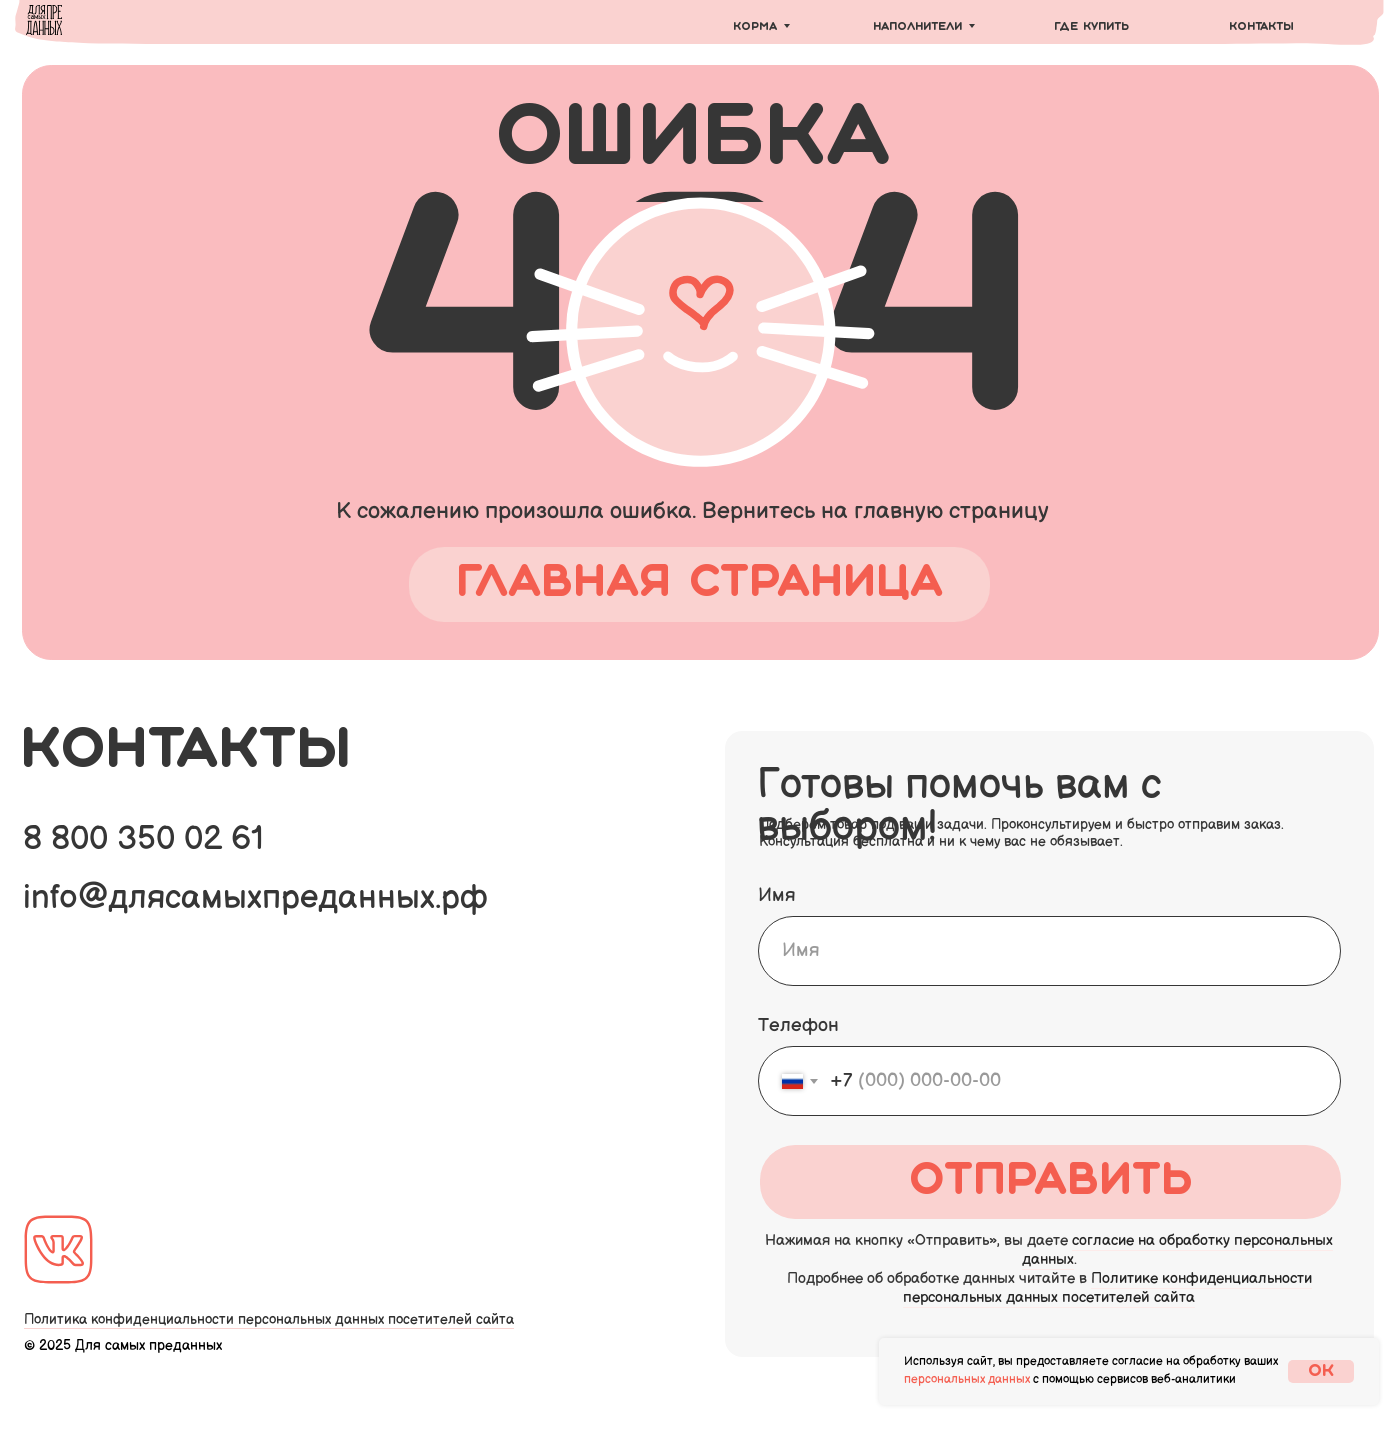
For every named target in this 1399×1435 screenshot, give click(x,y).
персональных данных (967, 1379)
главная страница (699, 584)
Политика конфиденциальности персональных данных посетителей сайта (269, 1319)
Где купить (1091, 27)
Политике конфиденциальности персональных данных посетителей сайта (1107, 1288)
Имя (777, 895)
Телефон (798, 1025)
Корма (755, 27)
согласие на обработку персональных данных (1178, 1250)
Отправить (1051, 1182)
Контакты (1261, 27)
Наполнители (917, 27)
